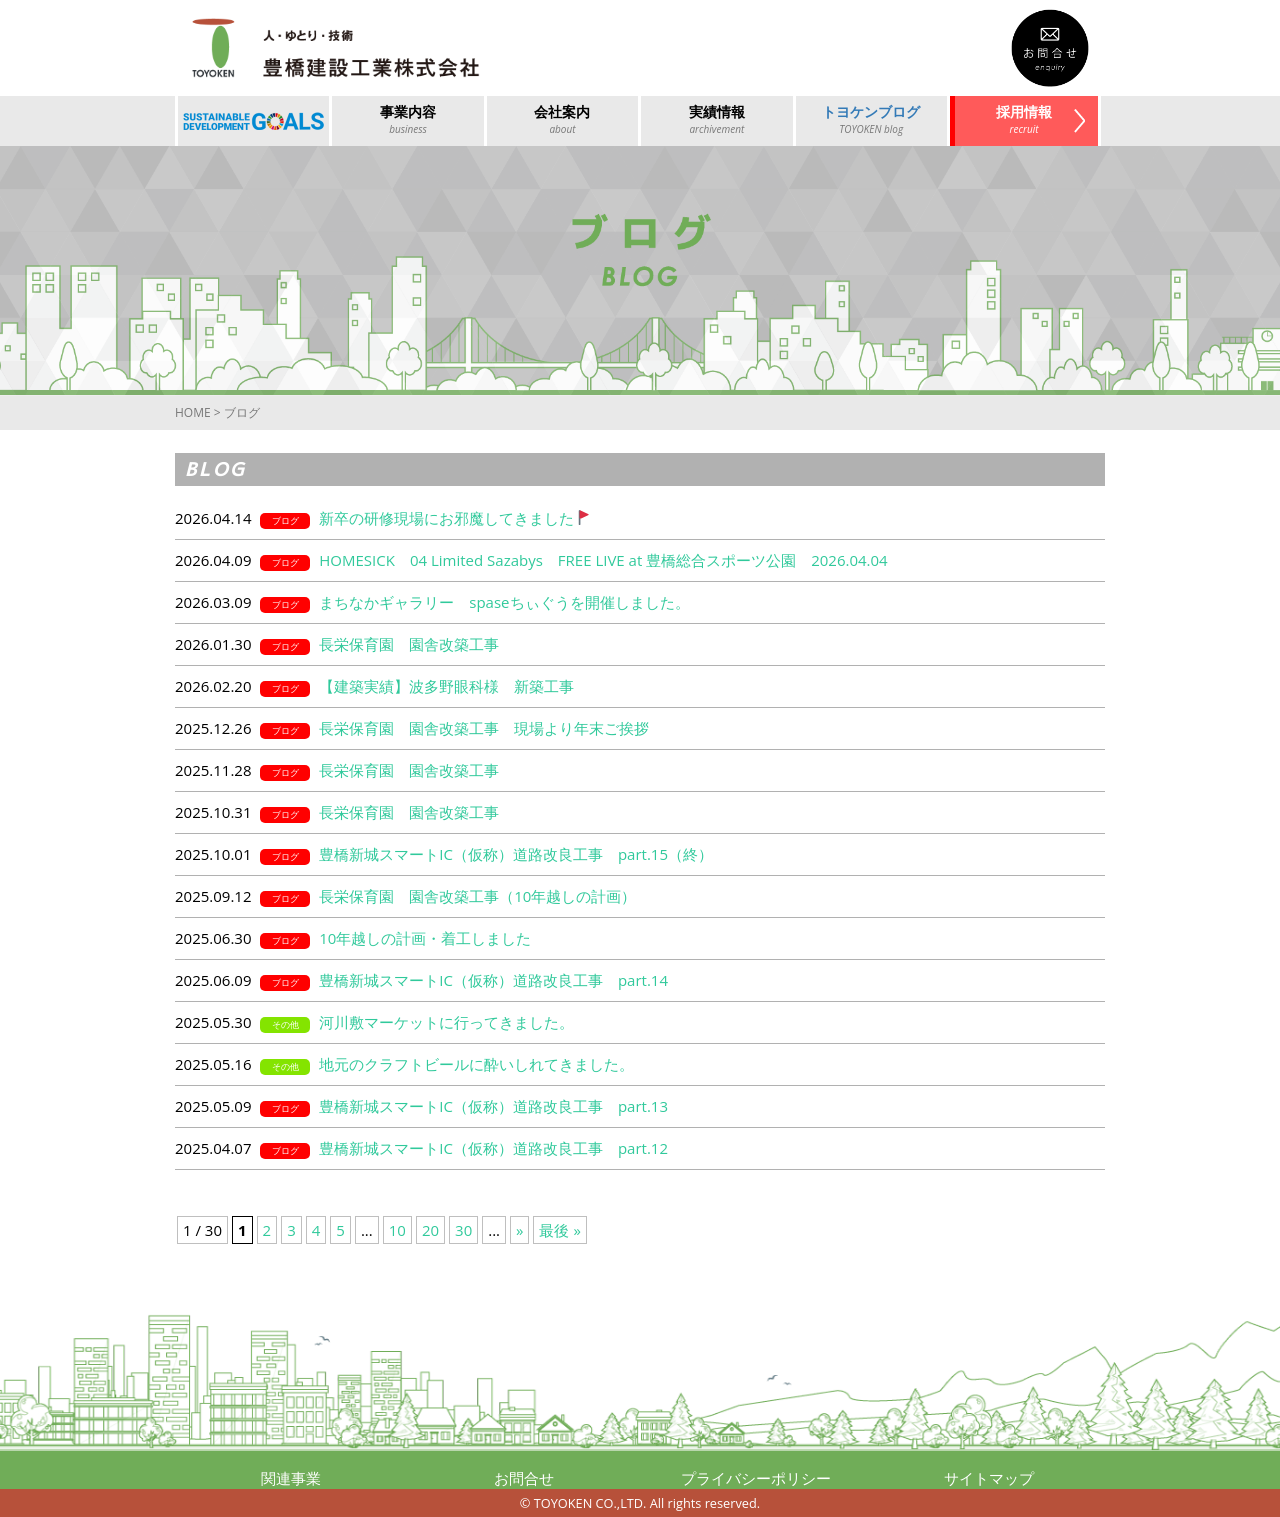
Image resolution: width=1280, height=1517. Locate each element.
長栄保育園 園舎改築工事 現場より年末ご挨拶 (484, 728)
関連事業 (291, 1478)
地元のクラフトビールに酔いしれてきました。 (476, 1064)
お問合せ (524, 1478)
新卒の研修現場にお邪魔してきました (454, 518)
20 (430, 1230)
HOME (193, 412)
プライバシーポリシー (756, 1478)
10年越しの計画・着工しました (425, 938)
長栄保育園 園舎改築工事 (409, 644)
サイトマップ (989, 1478)
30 (463, 1230)
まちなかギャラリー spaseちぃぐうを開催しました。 (504, 602)
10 (397, 1230)
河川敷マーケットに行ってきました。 (446, 1022)
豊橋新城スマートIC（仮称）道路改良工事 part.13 (493, 1106)
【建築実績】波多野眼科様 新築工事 (446, 686)
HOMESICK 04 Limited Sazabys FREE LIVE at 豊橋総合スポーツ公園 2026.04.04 (603, 560)
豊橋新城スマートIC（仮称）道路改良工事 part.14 (493, 980)
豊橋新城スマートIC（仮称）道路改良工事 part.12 (493, 1148)
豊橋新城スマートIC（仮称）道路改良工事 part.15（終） (516, 854)
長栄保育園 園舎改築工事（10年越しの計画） (477, 896)
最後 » (559, 1230)
